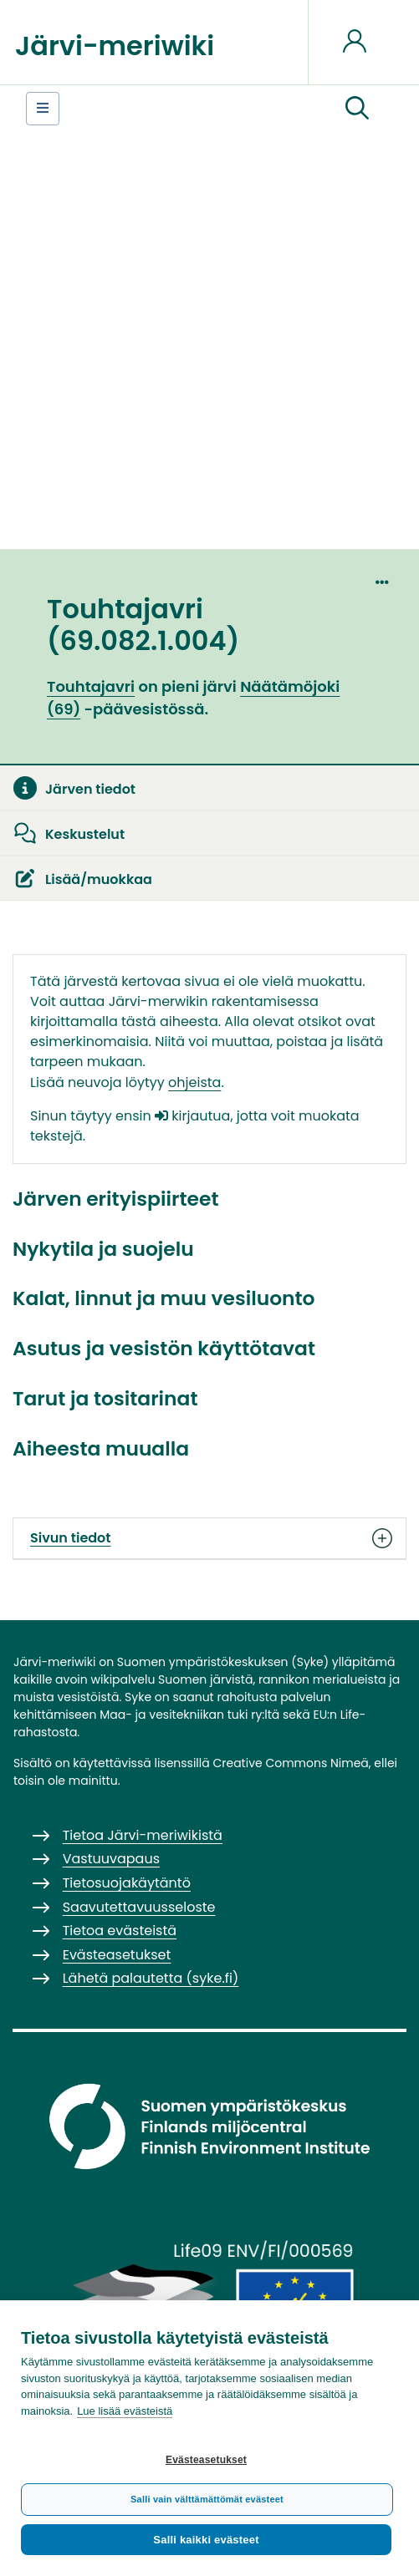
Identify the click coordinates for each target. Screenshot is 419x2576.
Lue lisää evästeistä (124, 2411)
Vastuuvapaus (111, 1858)
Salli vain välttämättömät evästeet (207, 2499)
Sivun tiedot (209, 1538)
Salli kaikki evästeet (205, 2539)
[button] (357, 108)
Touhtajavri (91, 686)
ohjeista (194, 1082)
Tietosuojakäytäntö (127, 1883)
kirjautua (192, 1115)
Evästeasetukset (206, 2460)
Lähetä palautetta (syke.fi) (151, 1978)
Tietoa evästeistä (119, 1930)
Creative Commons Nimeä (290, 1763)
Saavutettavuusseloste (139, 1907)
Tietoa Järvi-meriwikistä (142, 1835)
